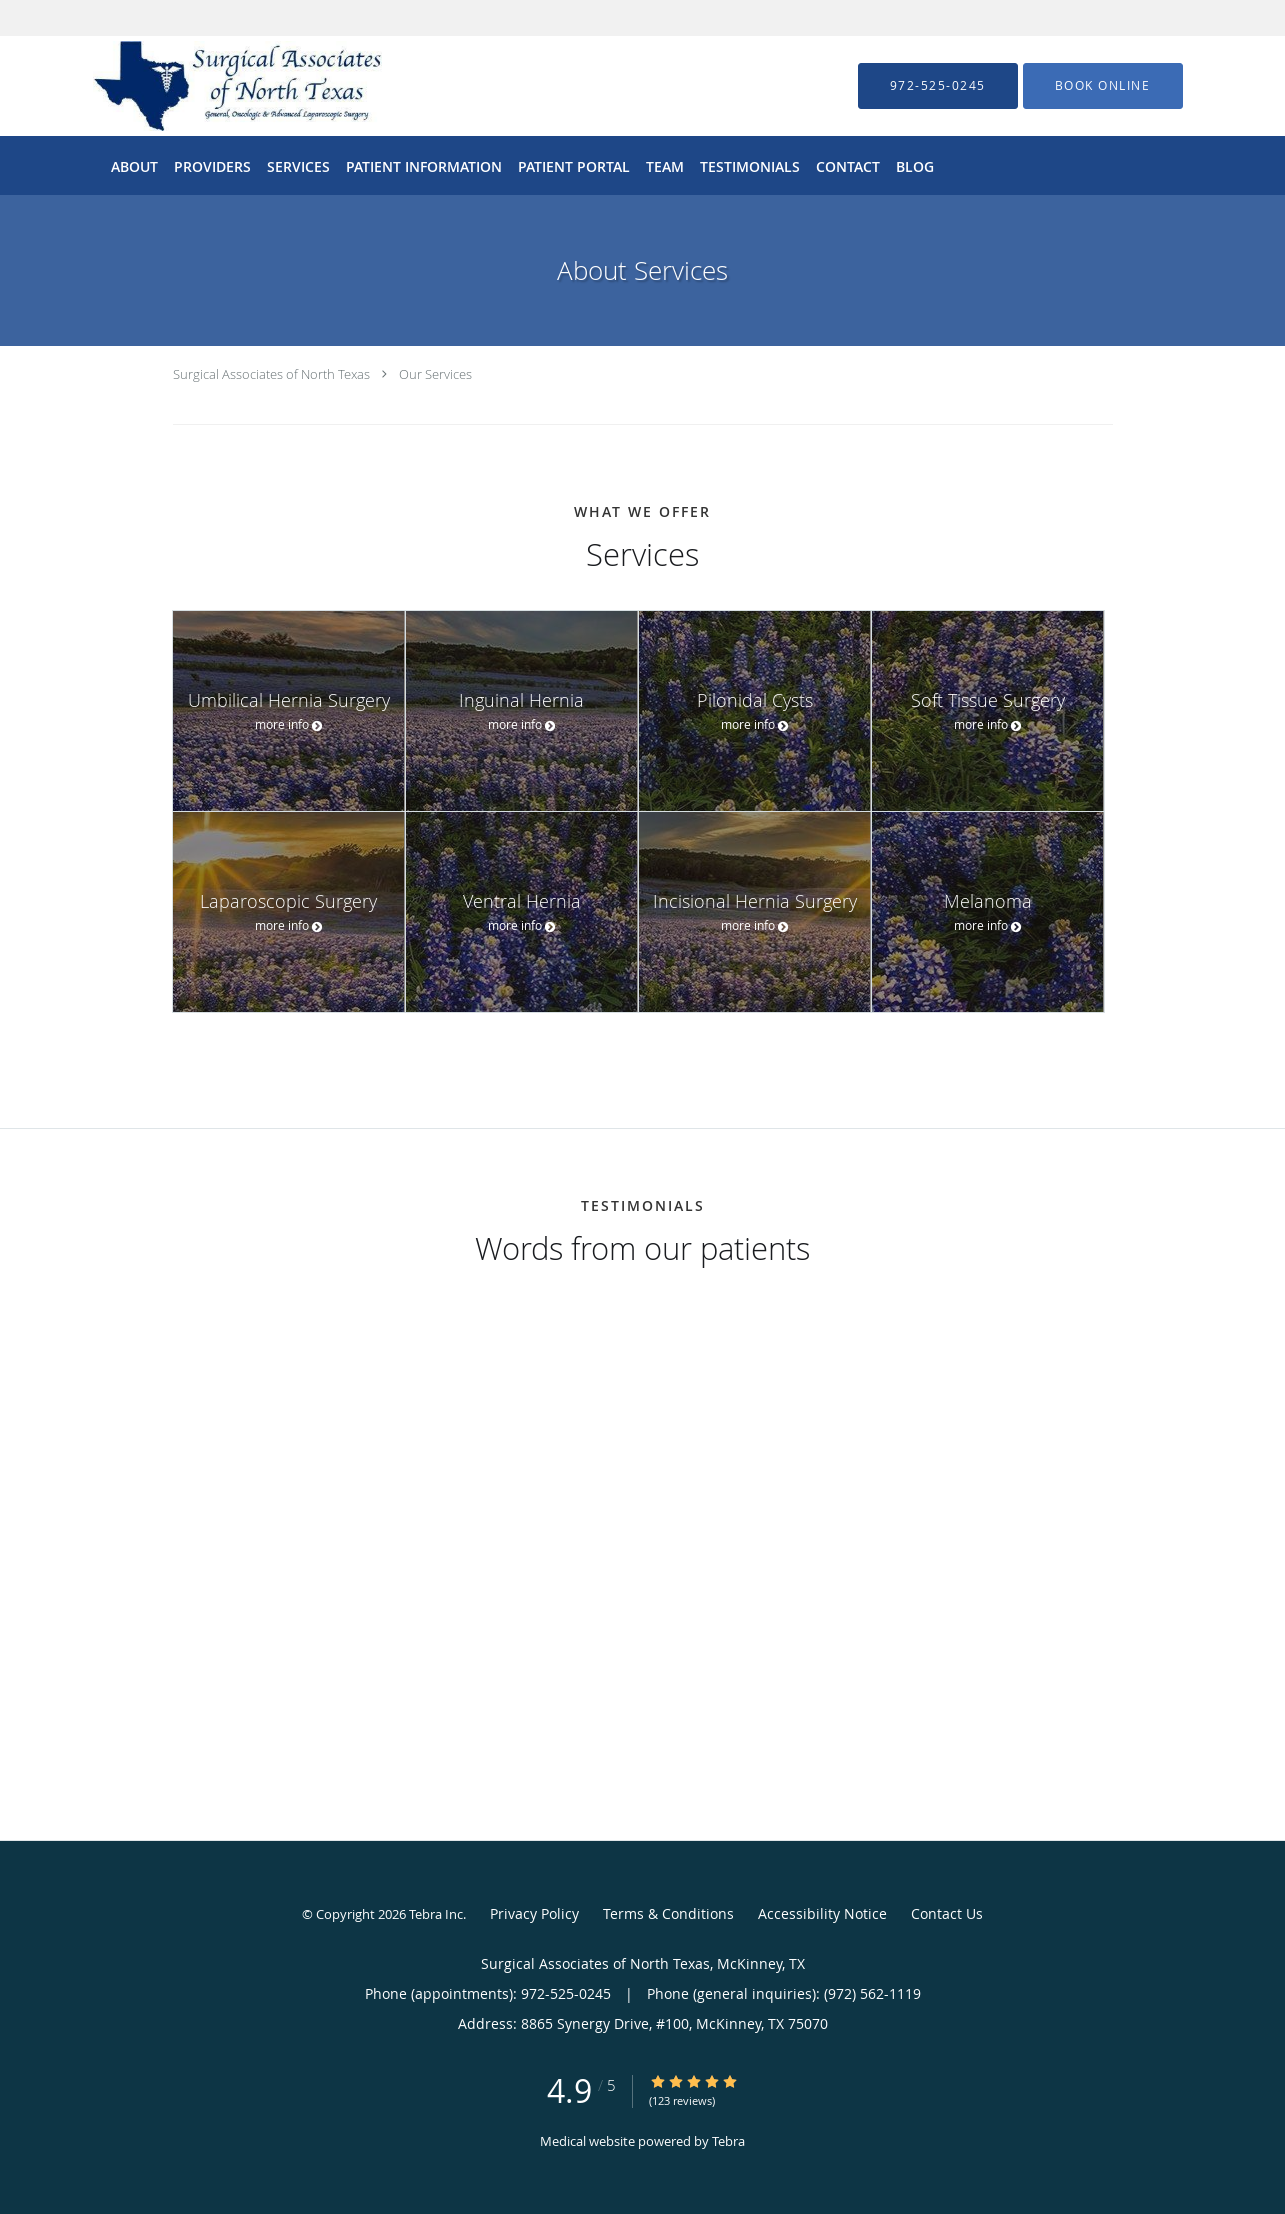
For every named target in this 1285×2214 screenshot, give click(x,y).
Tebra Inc (436, 1914)
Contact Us (947, 1913)
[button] (1103, 86)
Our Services (435, 374)
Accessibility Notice (822, 1913)
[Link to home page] (207, 86)
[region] (643, 1517)
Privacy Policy (534, 1913)
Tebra (728, 2141)
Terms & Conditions (668, 1913)
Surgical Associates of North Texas (271, 374)
